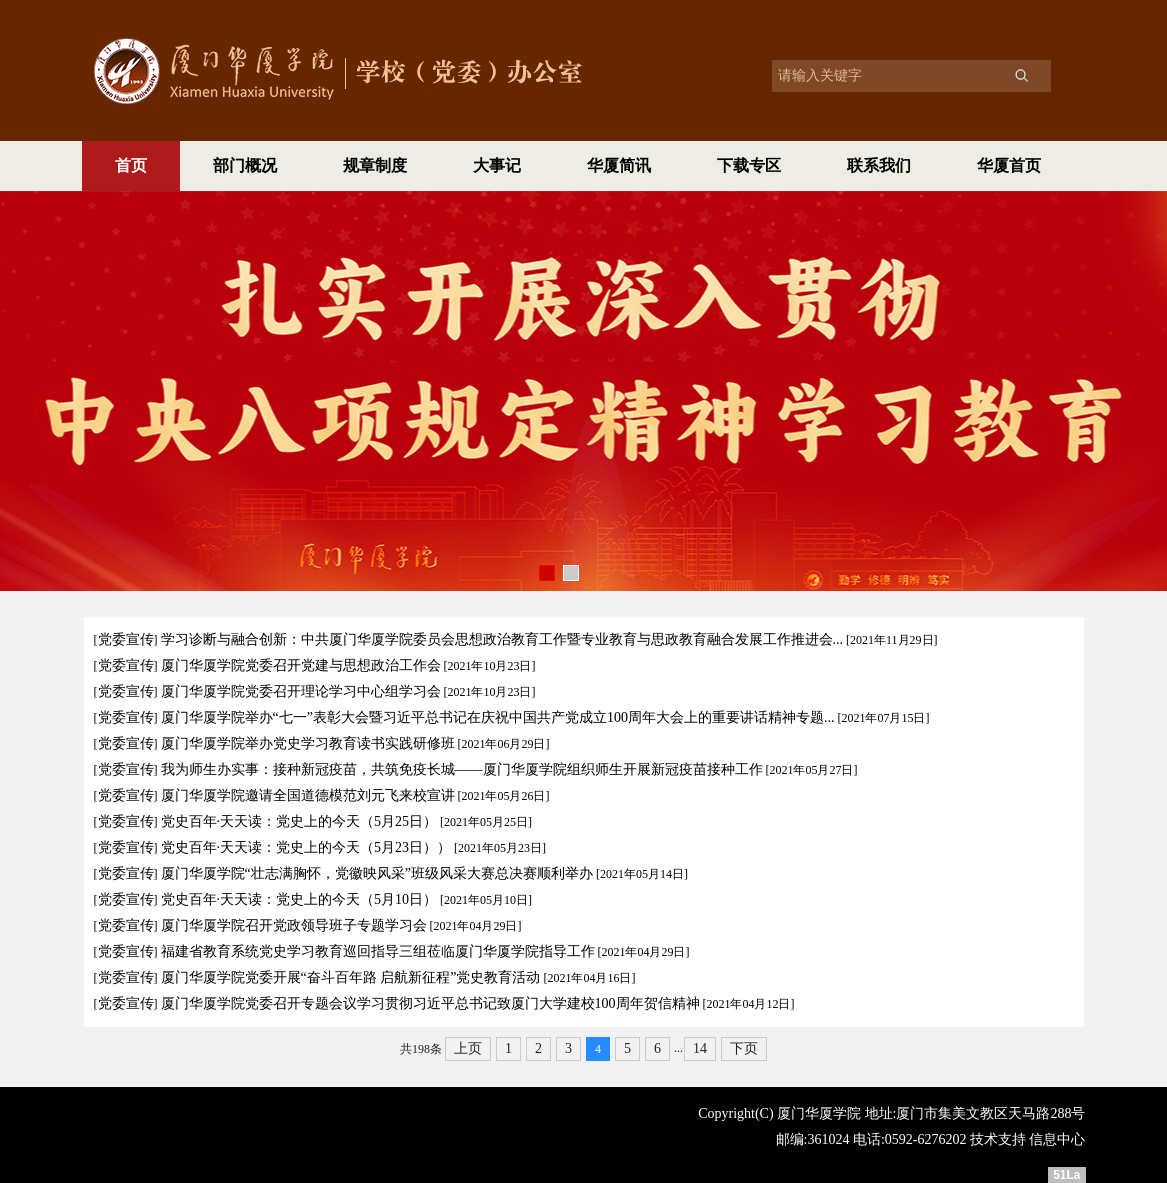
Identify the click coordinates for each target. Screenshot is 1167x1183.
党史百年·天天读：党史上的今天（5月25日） (299, 821)
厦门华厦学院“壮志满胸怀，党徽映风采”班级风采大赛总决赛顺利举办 (377, 873)
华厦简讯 (619, 165)
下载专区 (749, 165)
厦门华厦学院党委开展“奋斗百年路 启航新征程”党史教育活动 (351, 977)
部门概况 (245, 165)
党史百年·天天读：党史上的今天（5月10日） (299, 899)
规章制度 (375, 165)
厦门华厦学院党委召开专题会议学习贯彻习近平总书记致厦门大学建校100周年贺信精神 (430, 1003)
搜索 (1021, 75)
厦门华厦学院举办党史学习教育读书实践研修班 (308, 743)
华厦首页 (1009, 165)
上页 (468, 1048)
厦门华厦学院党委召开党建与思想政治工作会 (301, 665)
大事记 (497, 165)
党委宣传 (126, 639)
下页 (744, 1048)
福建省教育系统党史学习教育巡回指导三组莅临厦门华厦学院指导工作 (378, 951)
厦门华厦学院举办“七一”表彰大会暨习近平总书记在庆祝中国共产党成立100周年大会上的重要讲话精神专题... (498, 717)
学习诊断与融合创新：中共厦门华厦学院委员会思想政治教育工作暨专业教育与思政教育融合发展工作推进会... (502, 639)
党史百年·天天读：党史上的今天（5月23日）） (306, 847)
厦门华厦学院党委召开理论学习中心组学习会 (301, 691)
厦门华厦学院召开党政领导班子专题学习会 (294, 925)
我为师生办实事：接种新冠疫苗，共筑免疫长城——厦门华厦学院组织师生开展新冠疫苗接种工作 (462, 769)
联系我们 (879, 165)
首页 (131, 165)
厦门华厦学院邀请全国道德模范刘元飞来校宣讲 (308, 795)
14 (700, 1048)
